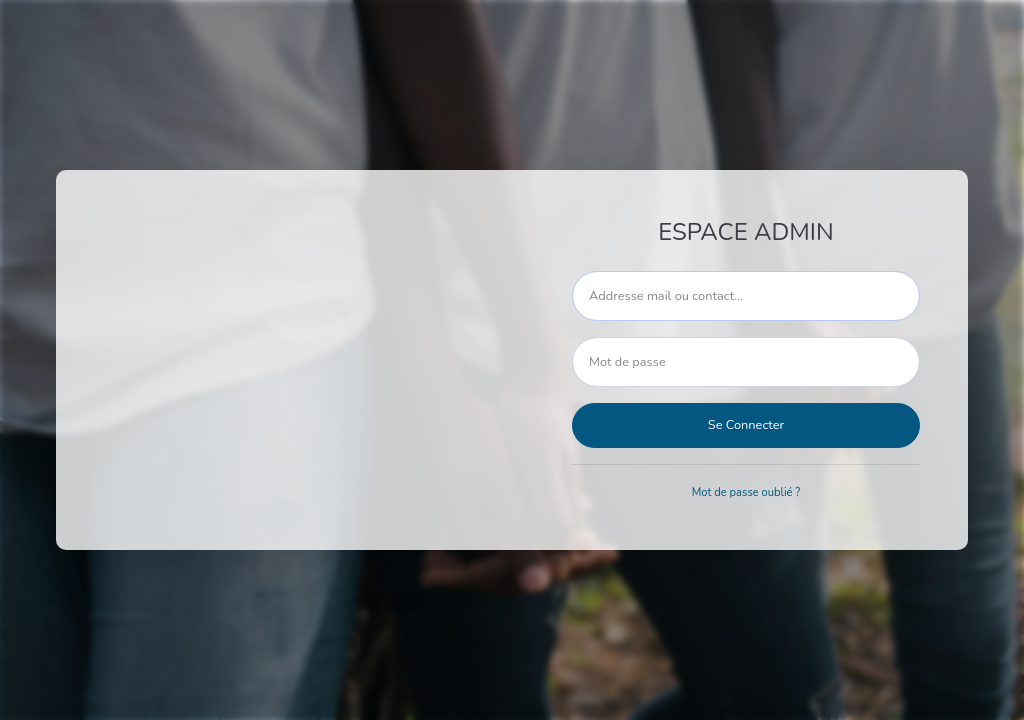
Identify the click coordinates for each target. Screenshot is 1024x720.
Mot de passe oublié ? (746, 492)
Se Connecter (746, 425)
